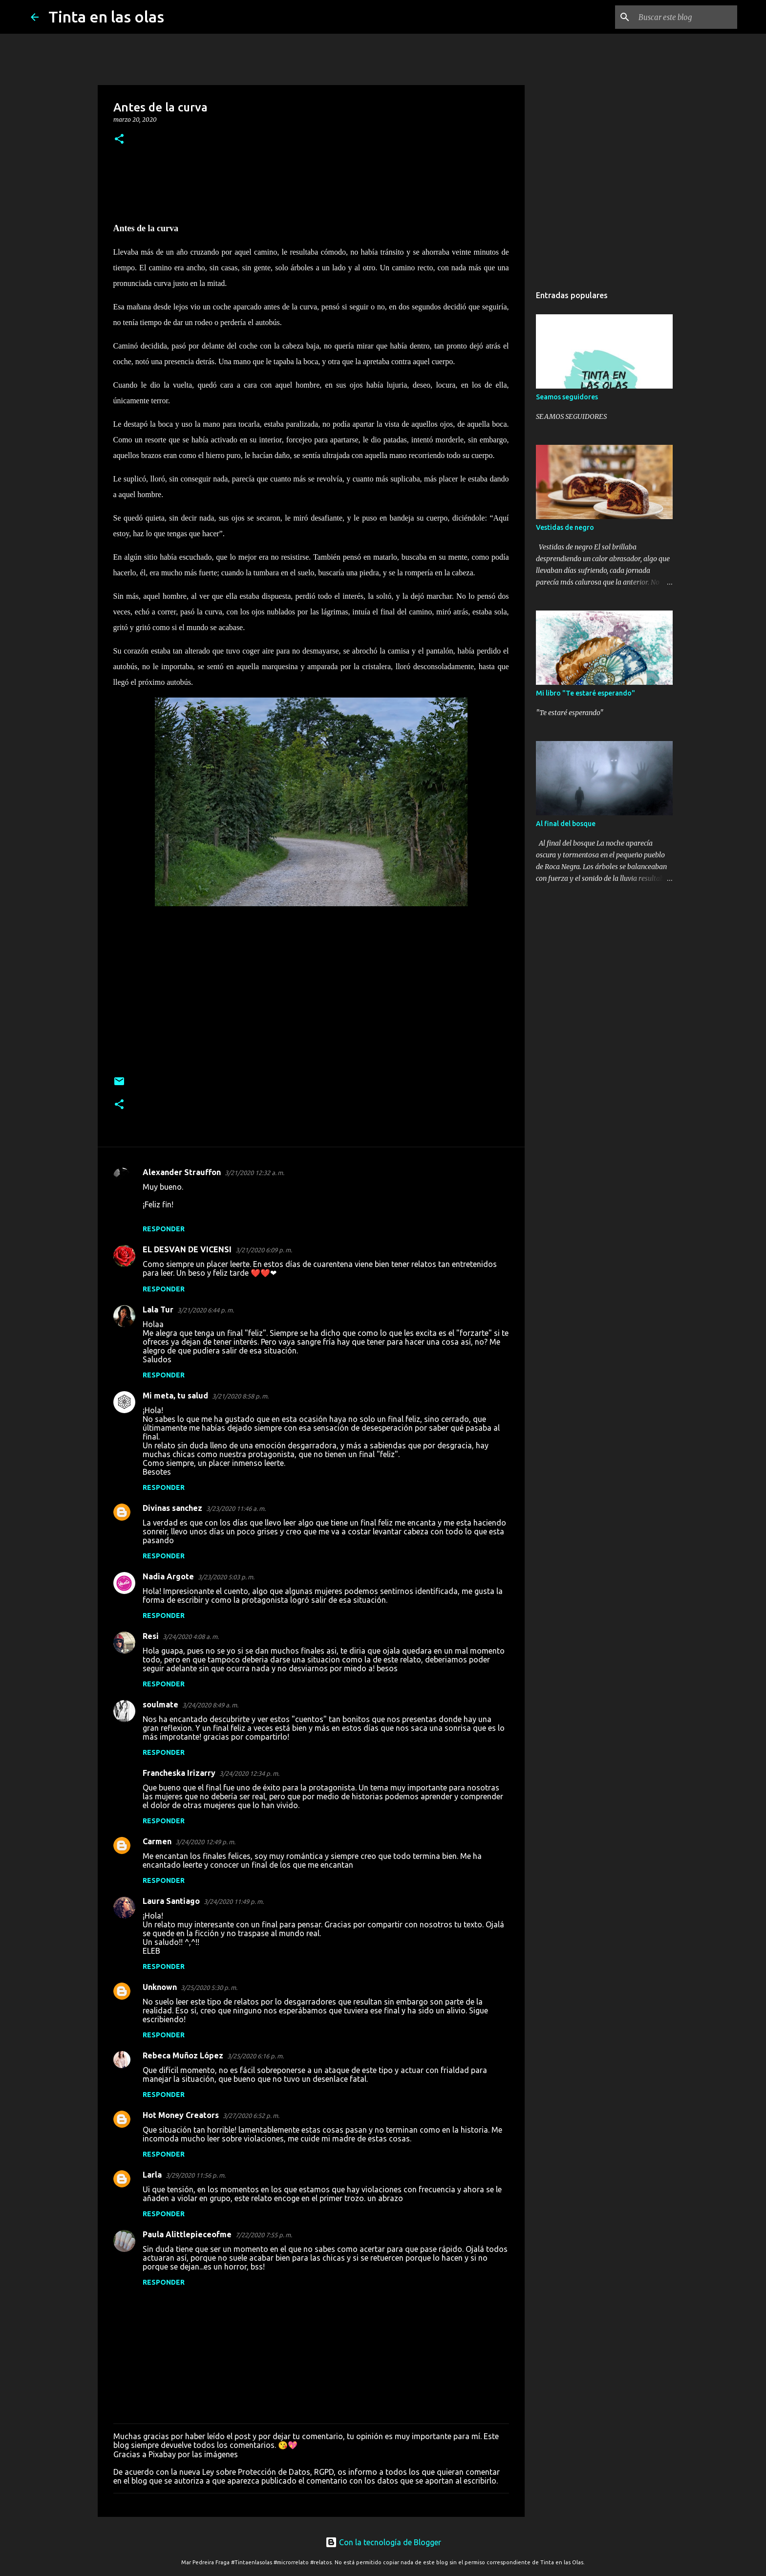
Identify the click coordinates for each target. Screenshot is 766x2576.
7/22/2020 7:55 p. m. (263, 2234)
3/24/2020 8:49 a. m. (210, 1705)
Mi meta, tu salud (175, 1395)
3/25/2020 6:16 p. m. (255, 2055)
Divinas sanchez (172, 1508)
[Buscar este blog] (686, 17)
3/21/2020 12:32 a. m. (254, 1172)
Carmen (157, 1841)
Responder (164, 1229)
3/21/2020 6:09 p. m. (263, 1249)
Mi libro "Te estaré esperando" (585, 693)
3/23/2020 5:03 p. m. (226, 1576)
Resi (151, 1636)
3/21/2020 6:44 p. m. (205, 1310)
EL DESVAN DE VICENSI (187, 1249)
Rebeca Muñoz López (183, 2055)
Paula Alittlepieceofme (187, 2234)
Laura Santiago (171, 1901)
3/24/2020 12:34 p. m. (249, 1773)
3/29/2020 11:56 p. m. (196, 2175)
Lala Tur (158, 1309)
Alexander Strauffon (182, 1172)
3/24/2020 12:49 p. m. (205, 1841)
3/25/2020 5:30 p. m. (209, 1987)
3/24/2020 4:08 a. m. (191, 1636)
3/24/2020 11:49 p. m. (234, 1901)
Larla (152, 2174)
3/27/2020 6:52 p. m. (251, 2115)
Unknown (160, 1987)
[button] (119, 139)
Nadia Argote (168, 1576)
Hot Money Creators (181, 2115)
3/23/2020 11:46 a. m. (236, 1508)
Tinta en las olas (106, 16)
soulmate (160, 1704)
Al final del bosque (566, 824)
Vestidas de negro (565, 527)
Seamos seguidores (567, 397)
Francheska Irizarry (179, 1772)
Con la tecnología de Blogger (383, 2542)
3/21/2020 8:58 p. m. (240, 1396)
